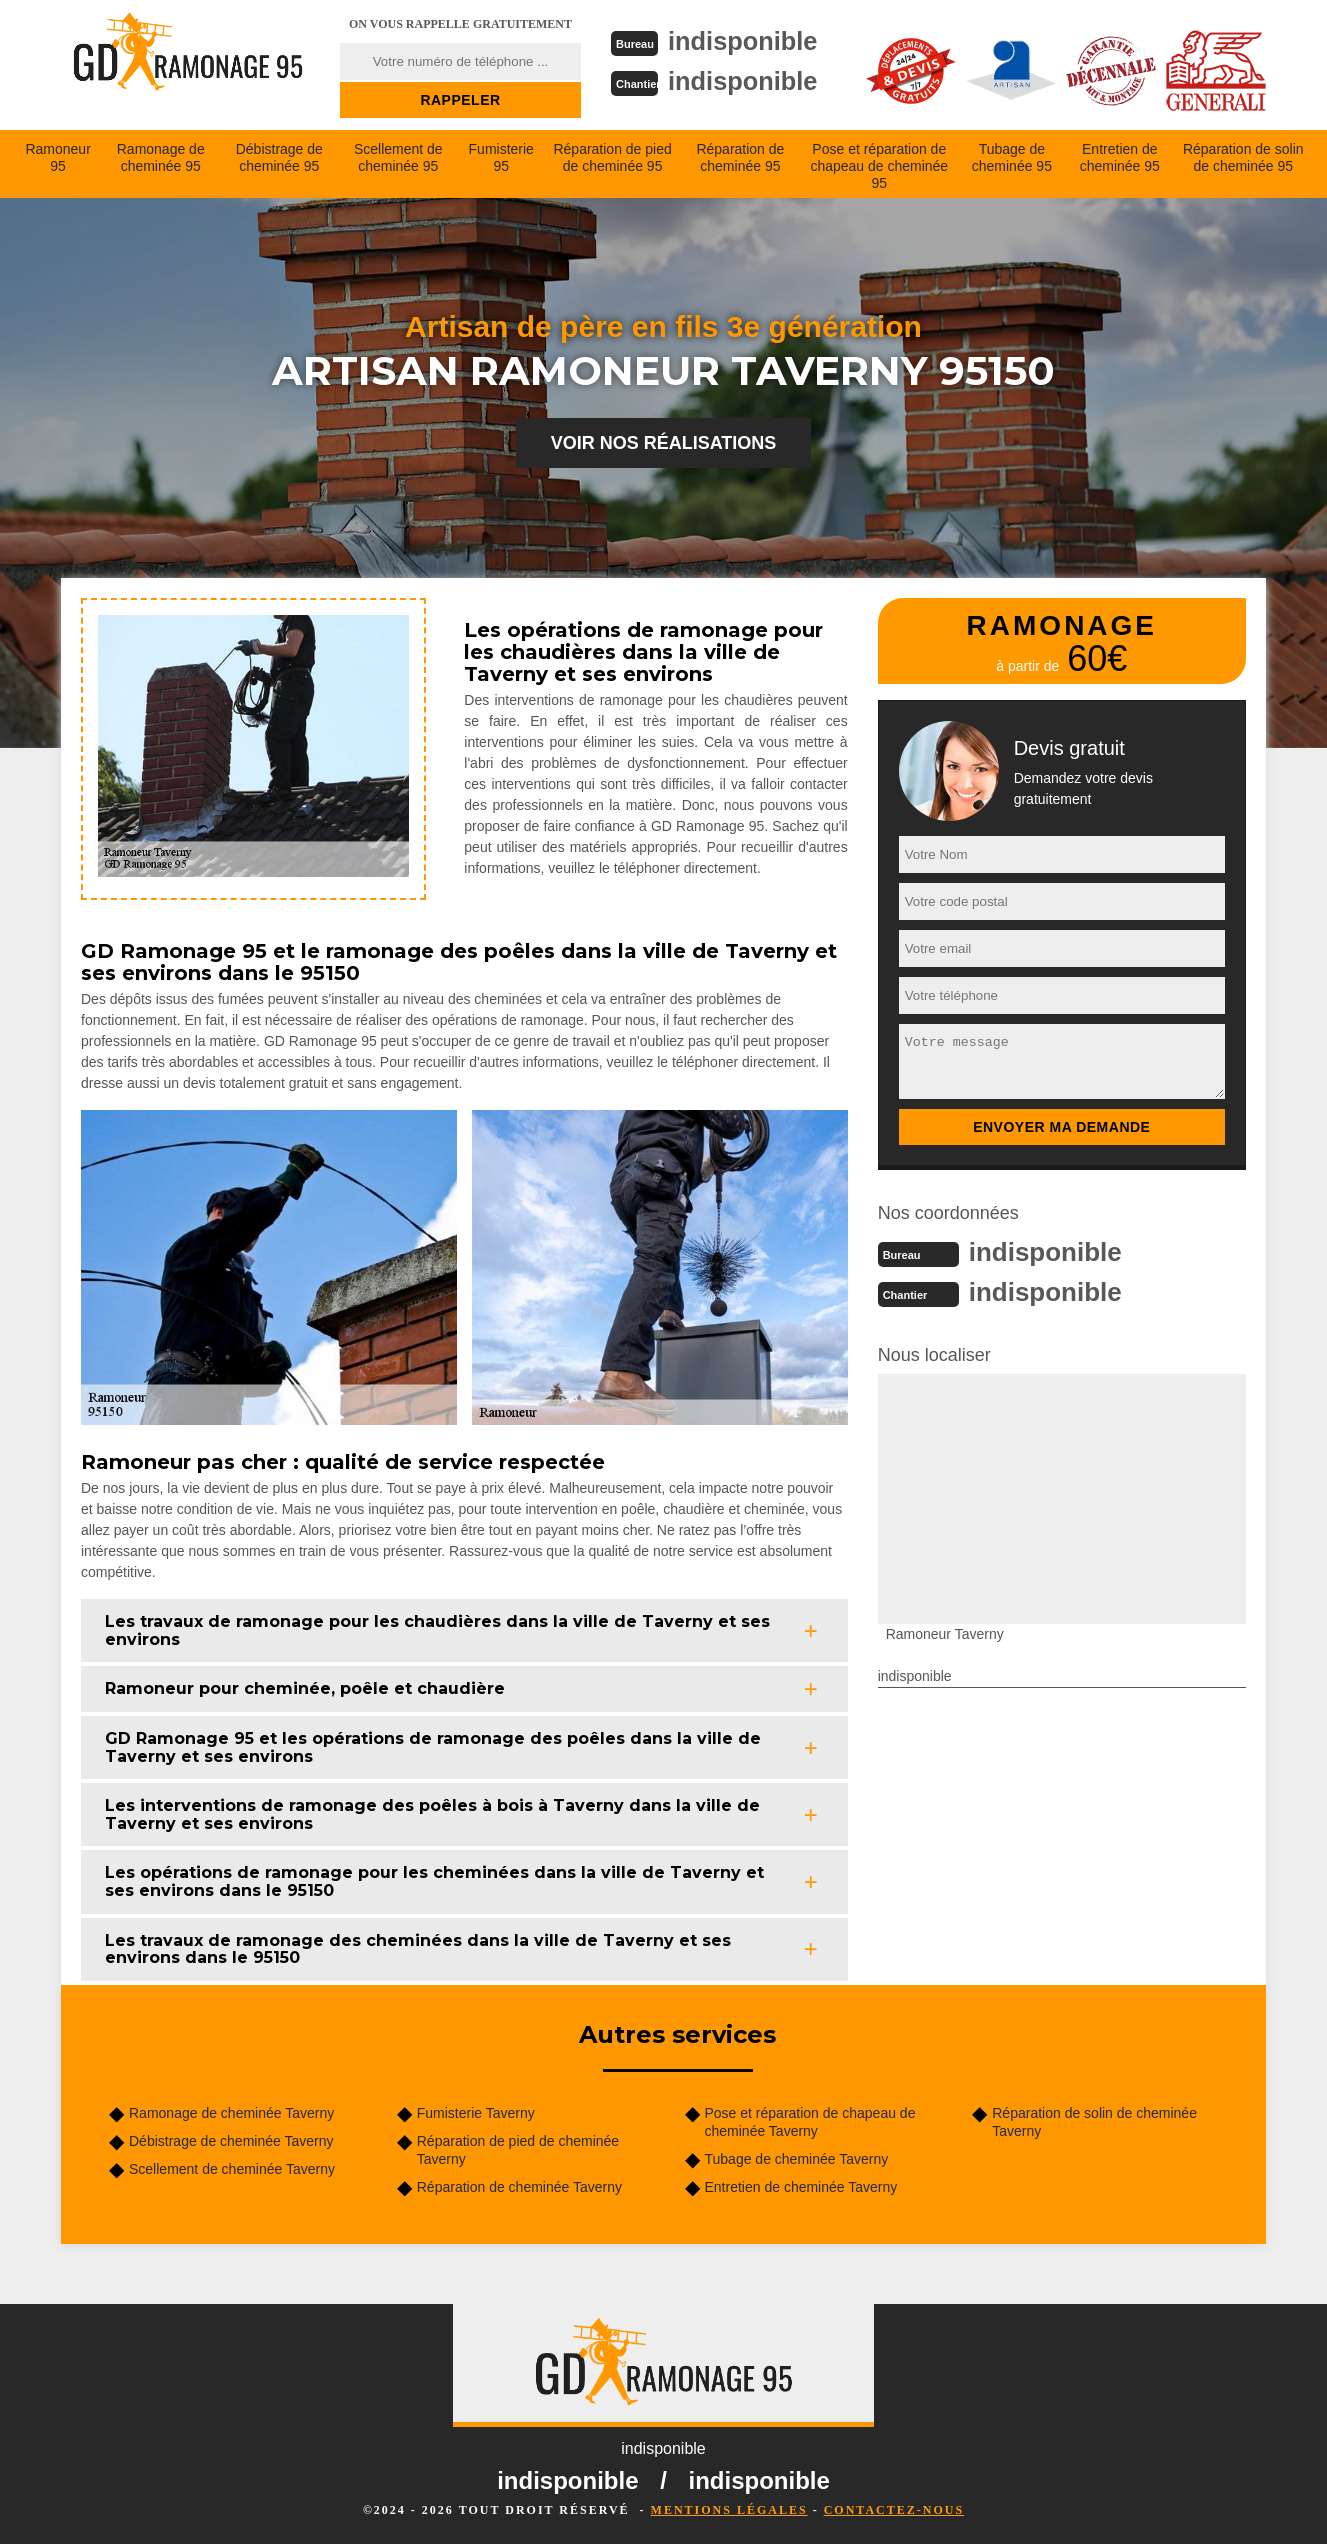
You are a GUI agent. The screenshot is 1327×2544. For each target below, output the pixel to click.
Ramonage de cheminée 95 (161, 157)
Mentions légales (729, 2510)
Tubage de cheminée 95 (1012, 157)
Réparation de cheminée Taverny (519, 2187)
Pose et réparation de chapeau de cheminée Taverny (810, 2122)
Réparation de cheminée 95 (740, 157)
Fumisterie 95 (501, 157)
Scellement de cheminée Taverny (232, 2169)
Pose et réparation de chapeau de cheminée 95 (879, 166)
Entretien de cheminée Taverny (801, 2187)
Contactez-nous (894, 2510)
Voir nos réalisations (664, 443)
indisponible (745, 41)
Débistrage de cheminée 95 (279, 157)
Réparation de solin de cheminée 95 (1243, 157)
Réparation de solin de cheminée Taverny (1094, 2122)
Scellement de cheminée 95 (398, 157)
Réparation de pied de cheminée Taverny (518, 2150)
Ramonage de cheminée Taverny (231, 2113)
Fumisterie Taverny (476, 2113)
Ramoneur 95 (57, 157)
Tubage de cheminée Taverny (797, 2159)
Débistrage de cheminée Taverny (231, 2141)
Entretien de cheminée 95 (1120, 157)
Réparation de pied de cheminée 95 (612, 157)
